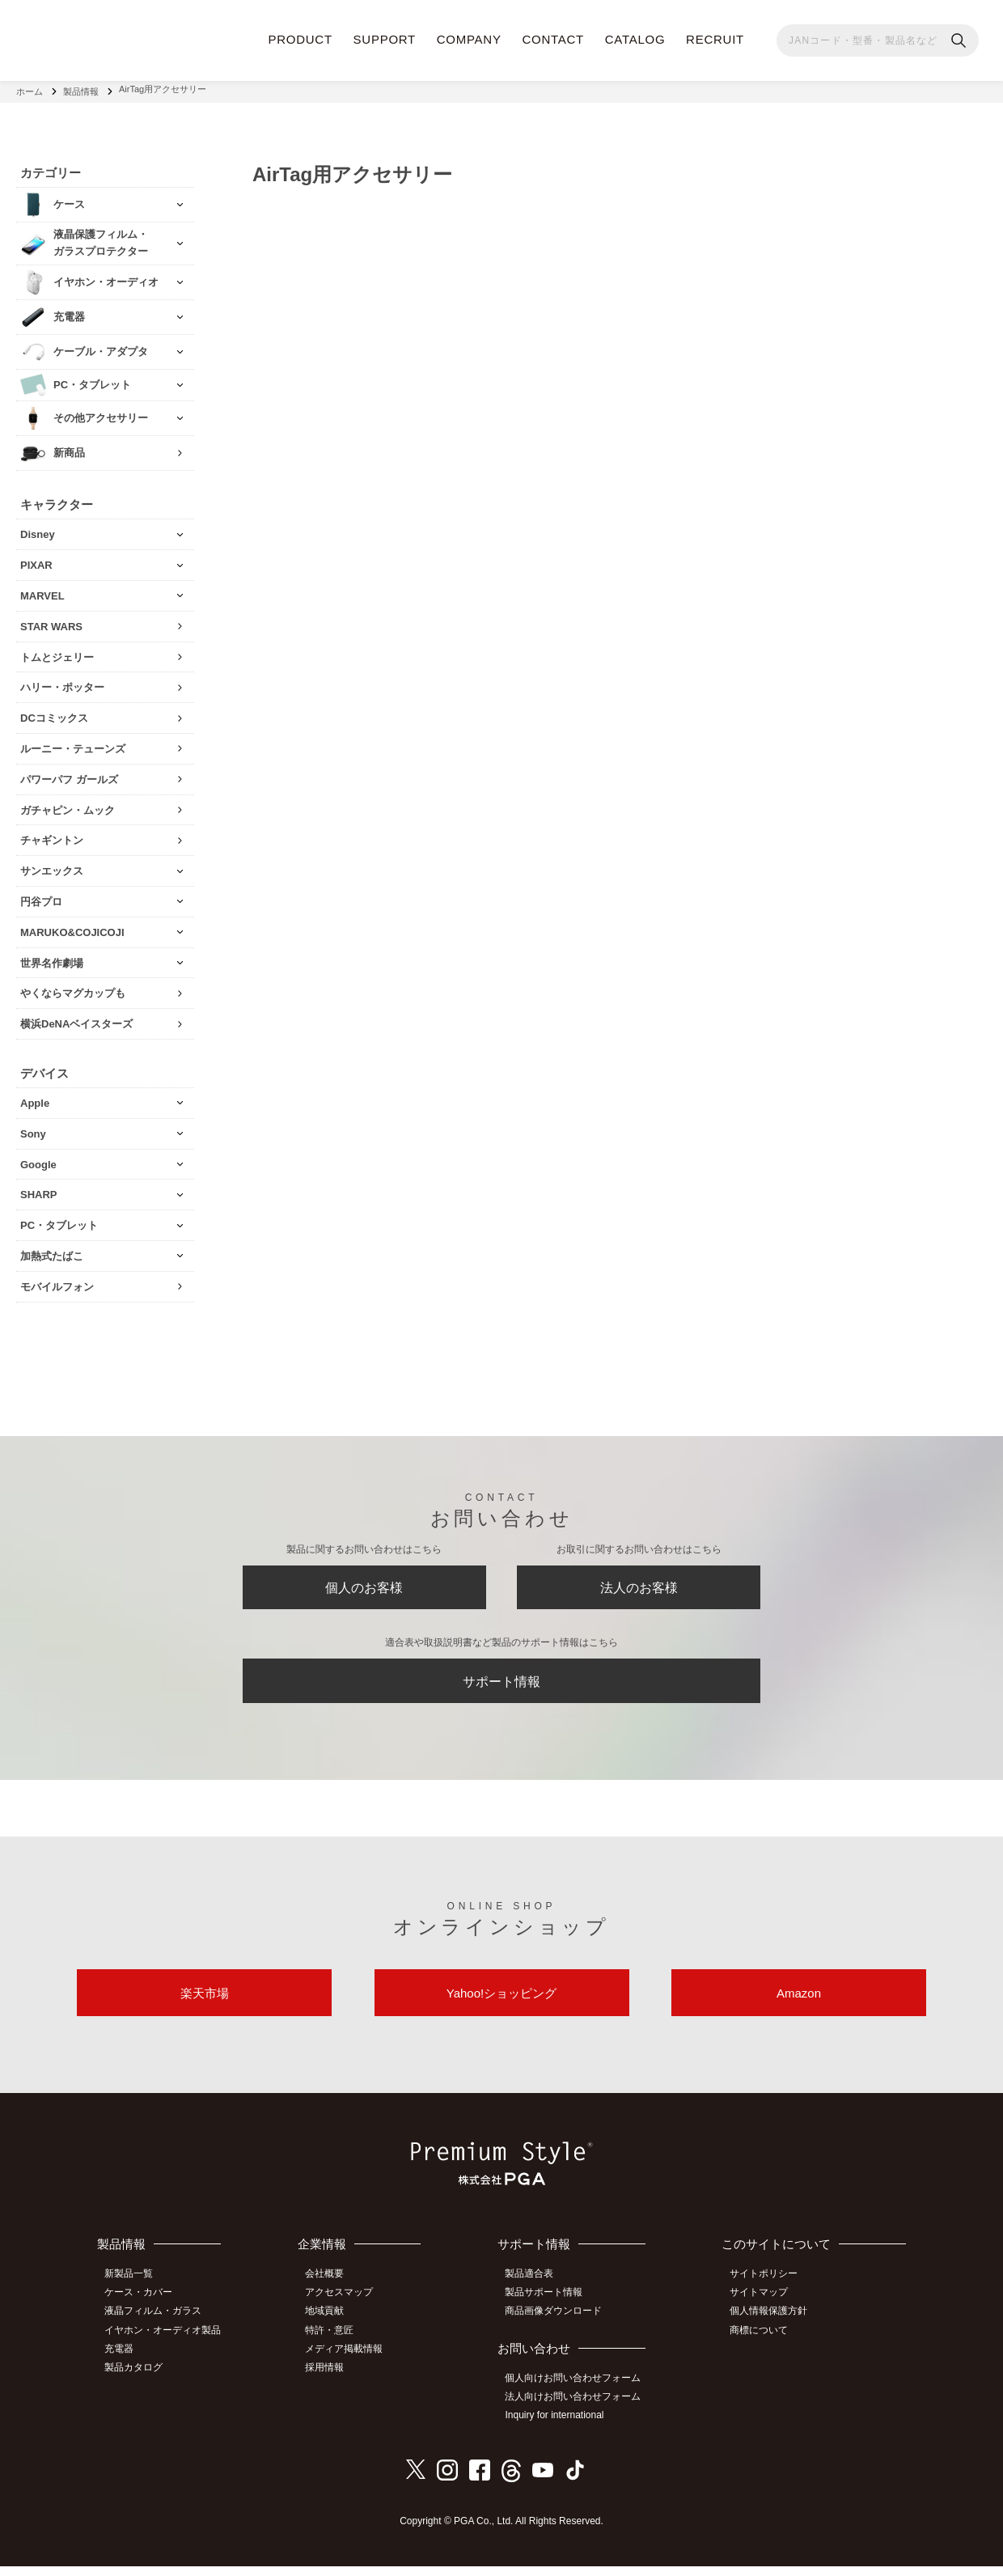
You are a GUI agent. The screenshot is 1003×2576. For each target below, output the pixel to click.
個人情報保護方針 (772, 2324)
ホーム (29, 89)
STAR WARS (51, 621)
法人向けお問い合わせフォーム (579, 2408)
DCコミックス (54, 713)
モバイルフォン (57, 1281)
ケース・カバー (143, 2306)
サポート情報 (501, 1685)
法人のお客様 (639, 1586)
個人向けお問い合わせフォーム (579, 2390)
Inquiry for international (560, 2426)
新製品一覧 (133, 2288)
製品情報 (81, 89)
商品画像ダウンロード (559, 2324)
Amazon (799, 2004)
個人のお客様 (364, 1586)
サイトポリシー (768, 2288)
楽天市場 (204, 2004)
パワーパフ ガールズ (69, 774)
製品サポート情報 (550, 2306)
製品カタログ (138, 2378)
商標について (763, 2342)
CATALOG (635, 39)
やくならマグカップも (72, 988)
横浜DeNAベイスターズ (76, 1019)
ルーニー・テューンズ (72, 744)
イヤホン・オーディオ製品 (167, 2342)
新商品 (69, 448)
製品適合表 (535, 2288)
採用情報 (332, 2378)
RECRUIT (715, 39)
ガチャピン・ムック (67, 805)
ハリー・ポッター (62, 682)
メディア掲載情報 (352, 2360)
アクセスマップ (347, 2306)
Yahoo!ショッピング (501, 2004)
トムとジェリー (57, 652)
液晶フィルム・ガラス (157, 2324)
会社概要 (332, 2288)
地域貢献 (332, 2324)
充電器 (123, 2360)
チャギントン (51, 835)
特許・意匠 (337, 2342)
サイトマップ (763, 2306)
